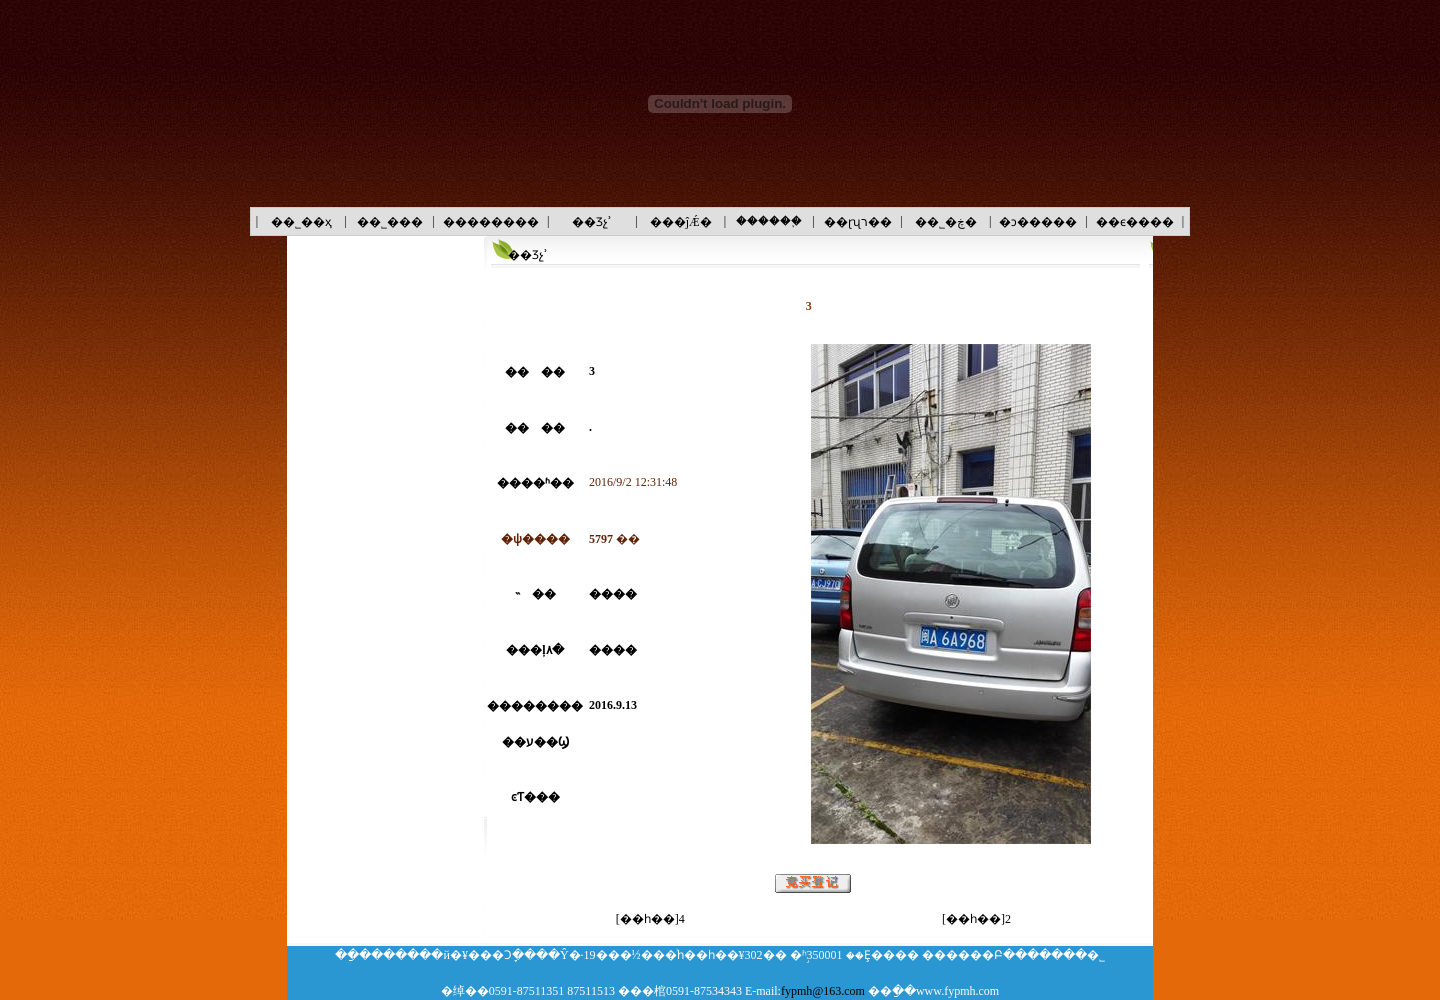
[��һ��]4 (650, 919)
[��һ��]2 (976, 919)
